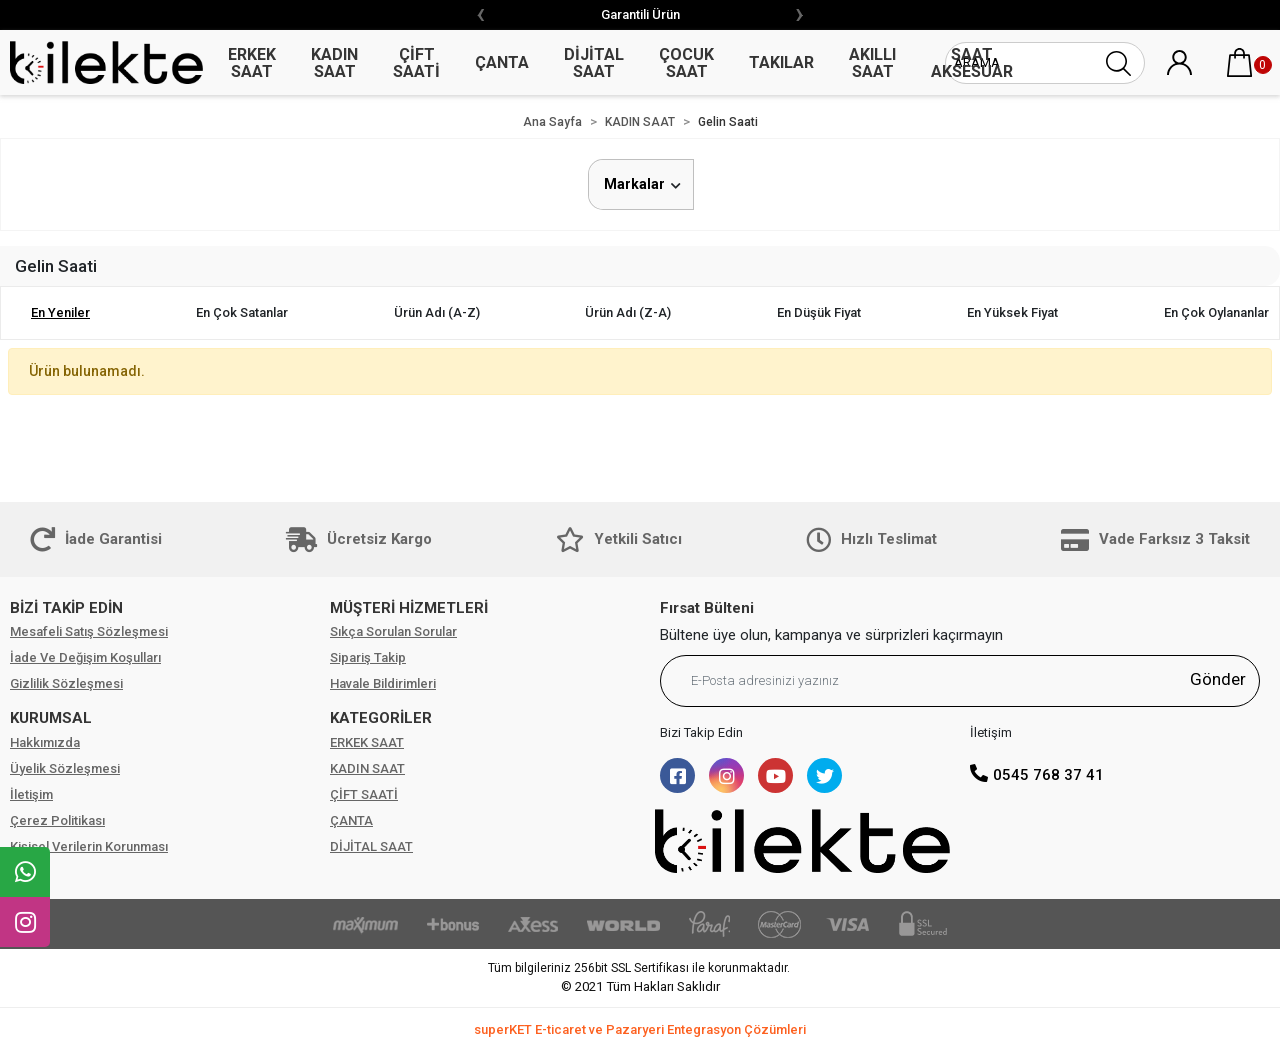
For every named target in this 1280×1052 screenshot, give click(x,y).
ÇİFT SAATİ (364, 794)
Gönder (1218, 679)
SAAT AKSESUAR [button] (972, 63)
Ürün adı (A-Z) (437, 312)
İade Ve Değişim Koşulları (85, 657)
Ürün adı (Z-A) (628, 312)
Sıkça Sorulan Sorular (393, 631)
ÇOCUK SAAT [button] (686, 63)
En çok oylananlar (1216, 312)
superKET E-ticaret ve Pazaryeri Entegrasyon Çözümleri (640, 1029)
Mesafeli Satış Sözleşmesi (89, 631)
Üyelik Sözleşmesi (65, 768)
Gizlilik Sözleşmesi (66, 683)
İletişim (31, 794)
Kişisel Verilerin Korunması (89, 846)
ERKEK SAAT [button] (252, 63)
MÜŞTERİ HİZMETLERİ (409, 608)
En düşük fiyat (819, 312)
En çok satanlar (242, 312)
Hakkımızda (45, 742)
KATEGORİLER (381, 718)
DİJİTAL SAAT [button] (594, 63)
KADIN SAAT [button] (334, 63)
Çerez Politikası (57, 820)
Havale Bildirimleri (383, 683)
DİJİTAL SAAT (371, 846)
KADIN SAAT (367, 768)
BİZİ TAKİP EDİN (66, 608)
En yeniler (60, 312)
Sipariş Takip (368, 657)
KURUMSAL (51, 718)
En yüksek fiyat (1012, 312)
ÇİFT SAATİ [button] (416, 63)
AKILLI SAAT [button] (872, 63)
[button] (1240, 63)
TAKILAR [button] (781, 62)
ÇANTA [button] (502, 62)
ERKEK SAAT (367, 742)
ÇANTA (351, 820)
